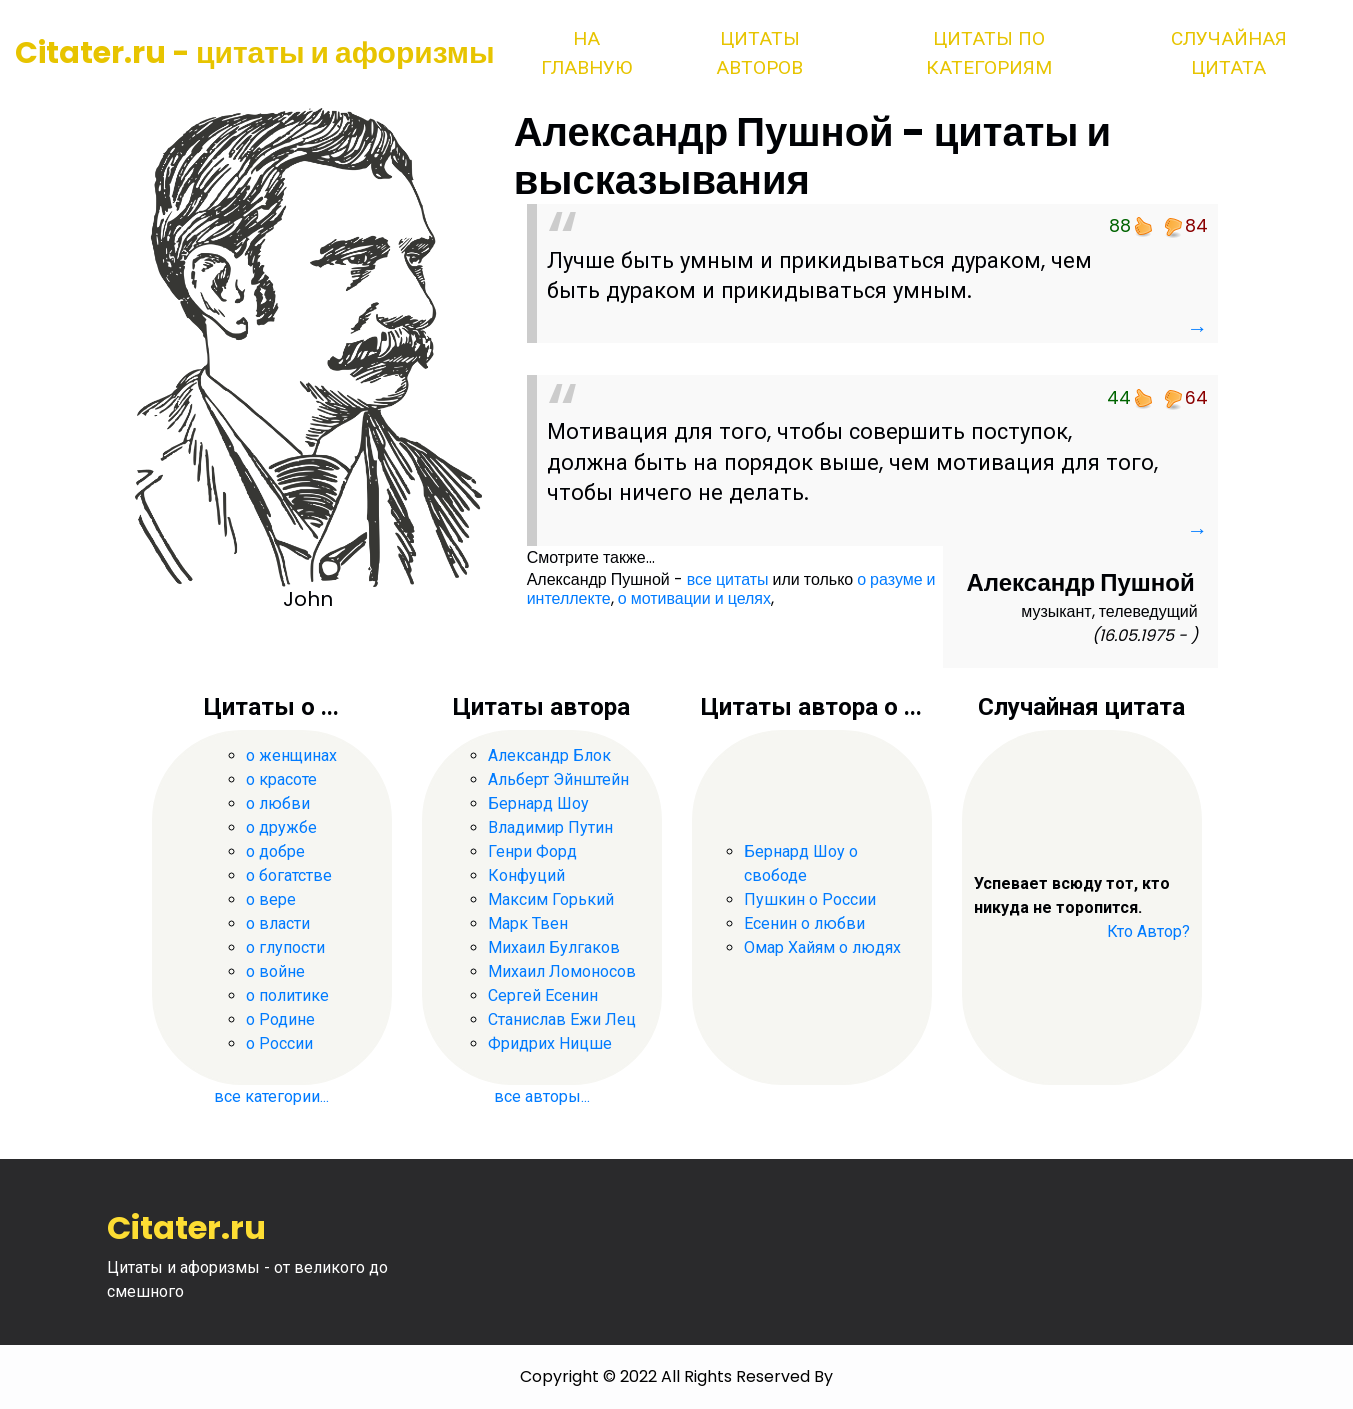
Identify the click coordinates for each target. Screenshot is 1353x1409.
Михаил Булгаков (554, 947)
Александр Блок (549, 755)
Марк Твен (528, 923)
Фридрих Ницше (550, 1043)
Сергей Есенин (543, 995)
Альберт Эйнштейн (558, 779)
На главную (586, 53)
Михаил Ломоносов (562, 971)
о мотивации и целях (694, 598)
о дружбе (281, 827)
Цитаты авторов (759, 53)
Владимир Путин (550, 827)
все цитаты (728, 579)
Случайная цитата (1229, 53)
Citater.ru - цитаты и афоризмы (255, 53)
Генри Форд (532, 851)
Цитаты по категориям (989, 53)
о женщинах (291, 755)
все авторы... (542, 1096)
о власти (278, 923)
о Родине (280, 1019)
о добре (275, 851)
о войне (275, 971)
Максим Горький (551, 899)
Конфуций (526, 875)
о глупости (285, 947)
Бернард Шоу (538, 803)
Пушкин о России (810, 899)
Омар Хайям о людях (822, 947)
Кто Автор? (1148, 931)
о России (279, 1043)
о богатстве (289, 875)
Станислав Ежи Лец (562, 1019)
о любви (278, 803)
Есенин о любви (804, 923)
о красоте (281, 779)
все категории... (271, 1096)
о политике (287, 995)
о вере (271, 899)
